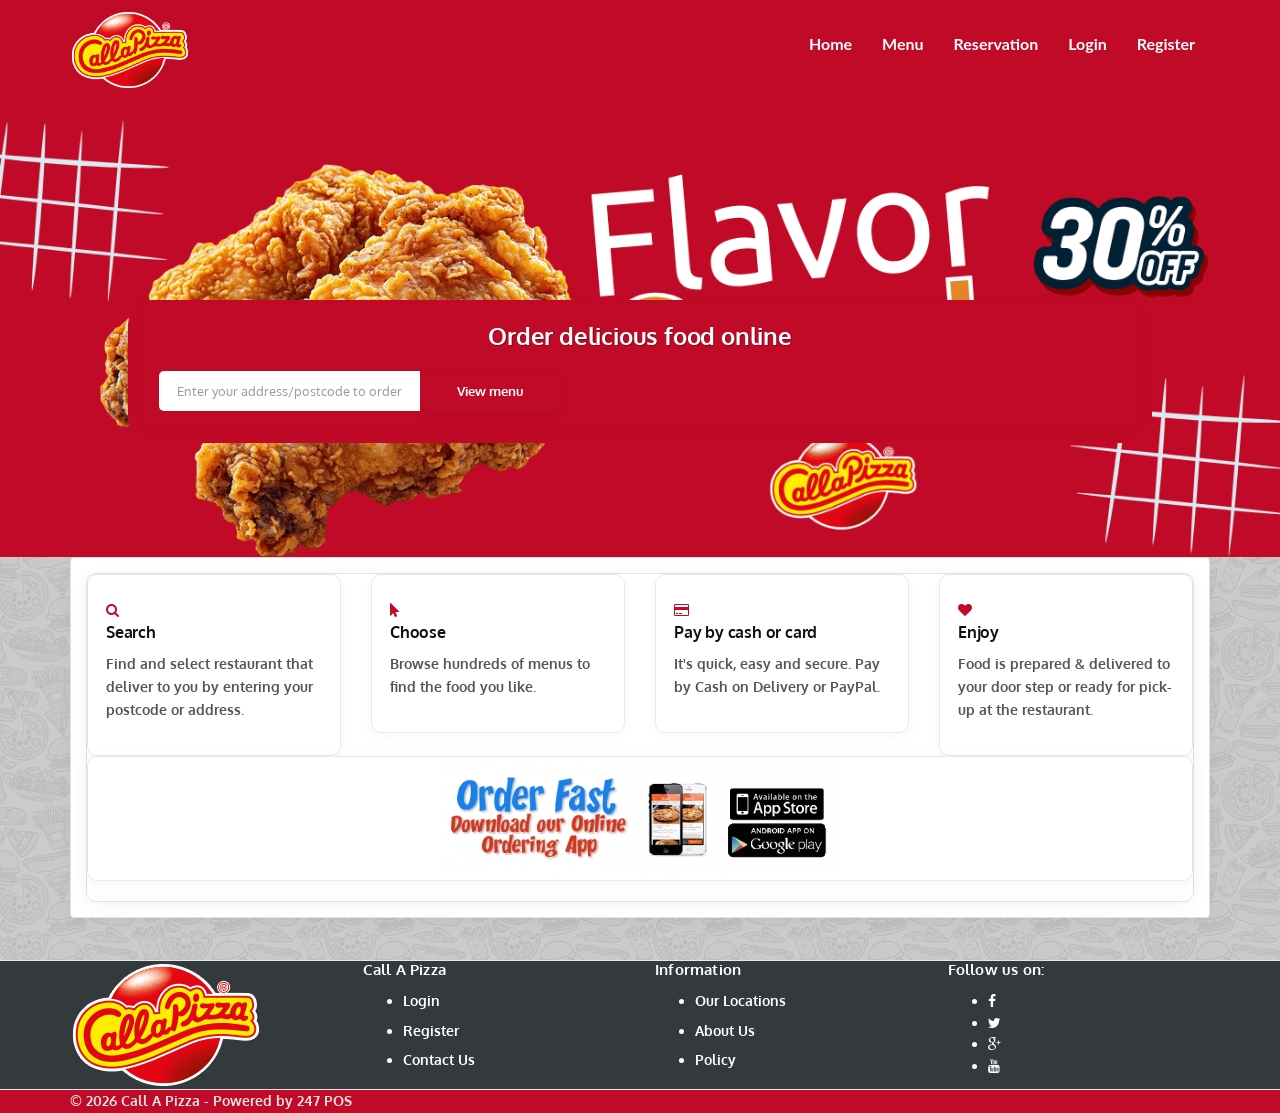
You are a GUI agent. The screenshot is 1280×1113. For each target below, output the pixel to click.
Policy (715, 1059)
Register (1166, 43)
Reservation (996, 43)
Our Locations (740, 1000)
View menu (490, 391)
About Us (725, 1030)
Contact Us (439, 1059)
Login (1087, 43)
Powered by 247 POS (282, 1100)
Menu (902, 43)
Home (830, 43)
